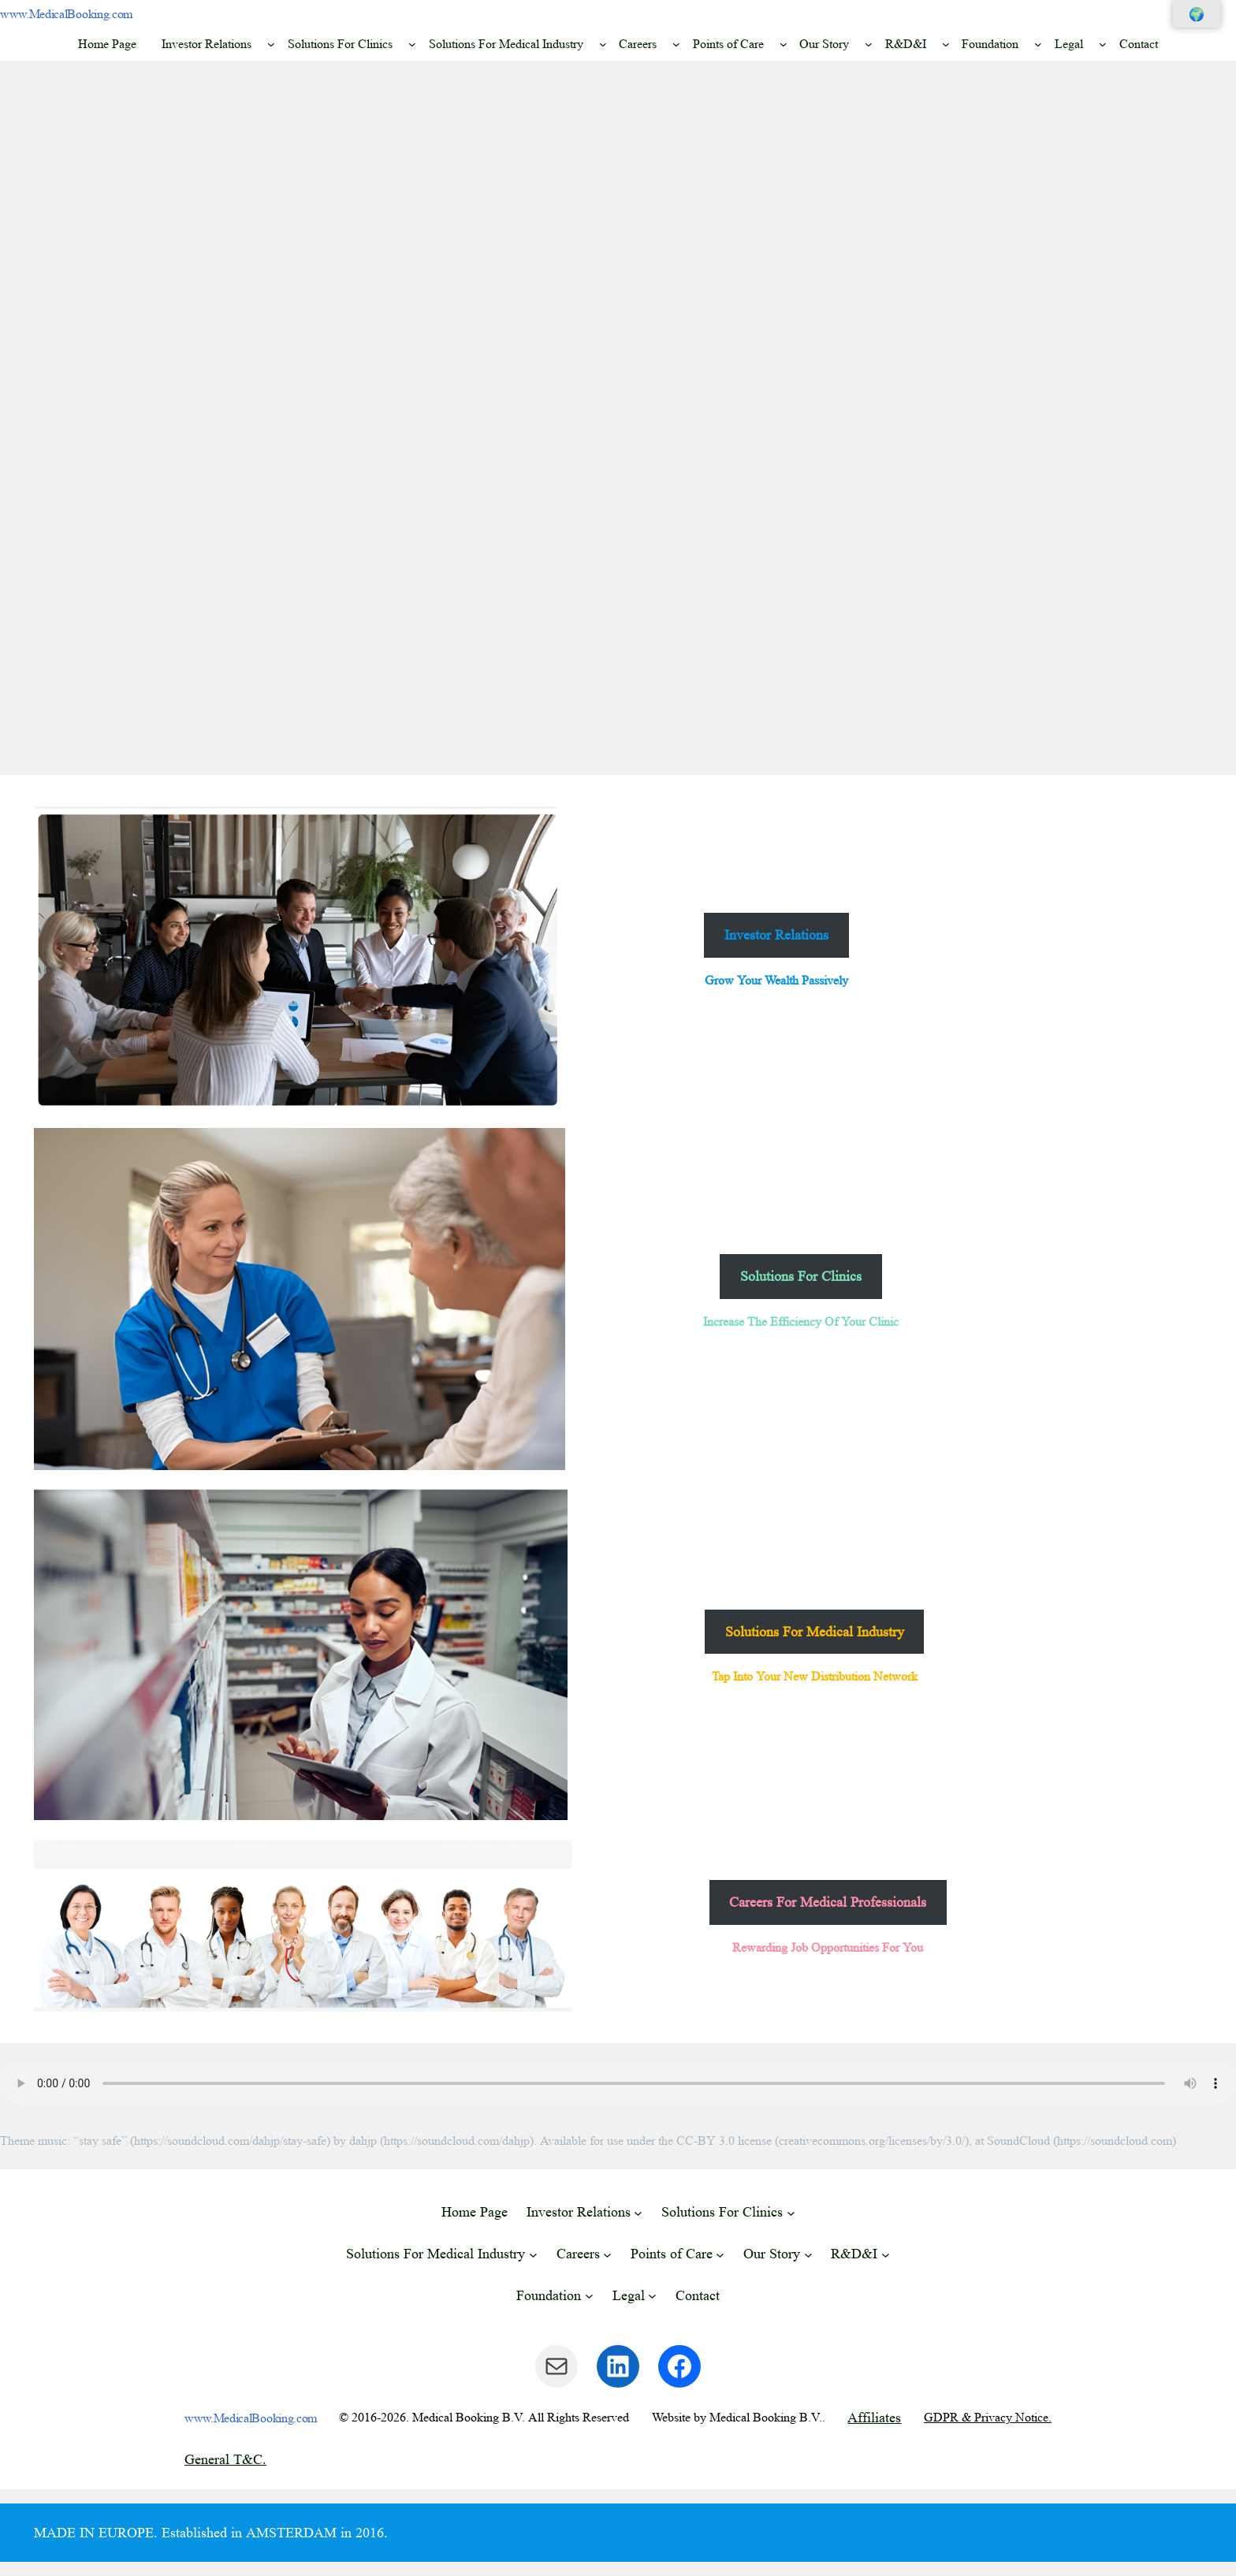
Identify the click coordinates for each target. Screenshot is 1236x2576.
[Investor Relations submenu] (271, 44)
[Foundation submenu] (1038, 44)
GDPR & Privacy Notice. (988, 2417)
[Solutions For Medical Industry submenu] (603, 44)
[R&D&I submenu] (946, 44)
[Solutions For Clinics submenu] (412, 44)
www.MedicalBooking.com (66, 13)
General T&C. (225, 2459)
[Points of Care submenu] (783, 44)
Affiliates (874, 2417)
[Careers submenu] (676, 44)
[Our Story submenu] (869, 44)
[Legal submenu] (1103, 44)
